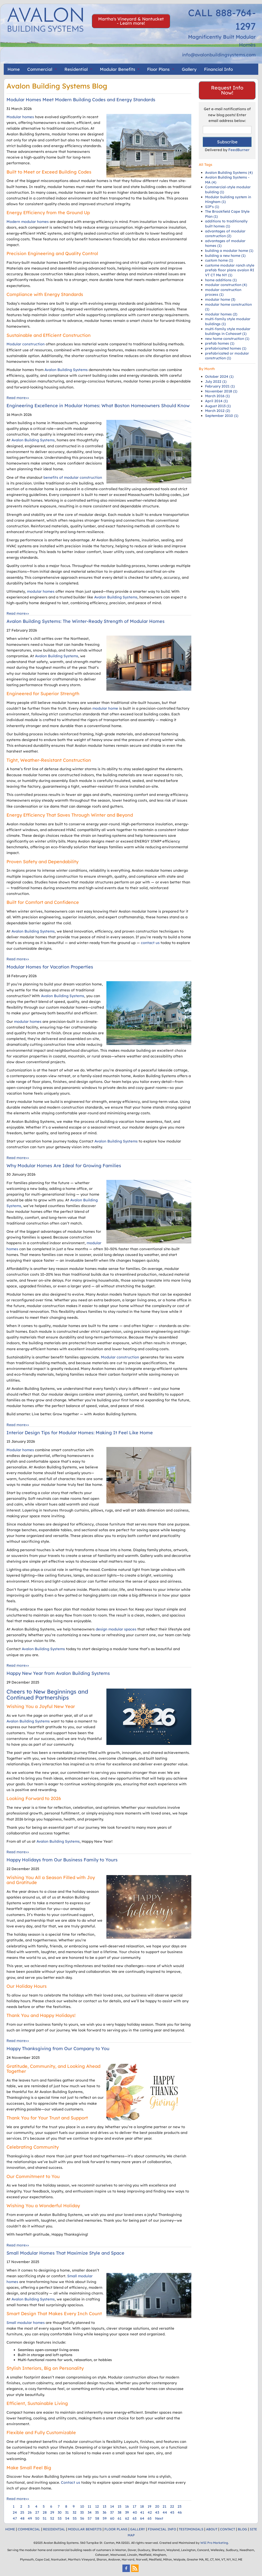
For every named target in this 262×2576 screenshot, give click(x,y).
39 (127, 2512)
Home (13, 69)
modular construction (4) (226, 285)
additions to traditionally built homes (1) (226, 223)
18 (142, 2506)
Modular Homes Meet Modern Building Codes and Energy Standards (80, 99)
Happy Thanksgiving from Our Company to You (57, 2048)
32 (74, 2512)
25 (22, 2512)
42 (150, 2512)
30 (60, 2512)
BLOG (242, 2529)
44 (165, 2512)
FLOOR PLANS (115, 2529)
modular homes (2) (221, 314)
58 (97, 2518)
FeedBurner (239, 149)
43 (157, 2512)
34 (90, 2512)
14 (112, 2506)
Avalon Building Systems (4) (229, 172)
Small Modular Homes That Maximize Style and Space (65, 2253)
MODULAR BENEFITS (85, 2529)
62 (127, 2518)
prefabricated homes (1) (225, 348)
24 (15, 2512)
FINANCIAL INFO (162, 2529)
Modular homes (20, 116)
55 (75, 2518)
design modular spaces (116, 1629)
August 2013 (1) (218, 406)
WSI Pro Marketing (214, 2543)
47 (15, 2518)
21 (164, 2506)
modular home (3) (220, 299)
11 (89, 2506)
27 (37, 2512)
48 (22, 2518)
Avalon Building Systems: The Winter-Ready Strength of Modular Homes (85, 621)
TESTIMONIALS (191, 2529)
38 (119, 2512)
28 (45, 2512)
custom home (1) (219, 260)
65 (150, 2518)
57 (90, 2518)
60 (112, 2518)
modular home (105, 708)
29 (52, 2512)
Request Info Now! (227, 90)
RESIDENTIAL (54, 2529)
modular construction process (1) (223, 292)
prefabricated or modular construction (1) (227, 356)
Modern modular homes (27, 221)
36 (104, 2512)
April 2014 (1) (216, 401)
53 (59, 2518)
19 (149, 2506)
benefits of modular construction (72, 477)
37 (112, 2512)
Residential (76, 69)
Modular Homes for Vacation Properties (49, 967)
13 (104, 2506)
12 (97, 2506)
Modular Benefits (117, 69)
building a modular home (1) (229, 250)
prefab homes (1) (219, 343)
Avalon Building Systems (66, 369)
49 (30, 2518)
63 (134, 2518)
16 (127, 2506)
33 (82, 2512)
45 (172, 2512)
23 (179, 2506)
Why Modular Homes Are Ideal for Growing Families (63, 1165)
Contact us (70, 2482)
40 (135, 2512)
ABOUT (211, 2529)
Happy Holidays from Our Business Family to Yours (62, 1860)
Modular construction (25, 344)
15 (119, 2506)
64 (142, 2518)
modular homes (40, 591)
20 (157, 2506)
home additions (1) (221, 280)
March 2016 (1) (217, 396)
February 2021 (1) (220, 386)
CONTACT (227, 2529)
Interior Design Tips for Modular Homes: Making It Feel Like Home (79, 1432)
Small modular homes (25, 2322)
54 (67, 2518)
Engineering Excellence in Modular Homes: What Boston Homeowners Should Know (98, 405)
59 (105, 2518)
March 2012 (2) (217, 410)
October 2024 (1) (219, 376)
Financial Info (218, 69)
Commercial (39, 69)
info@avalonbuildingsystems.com (219, 55)
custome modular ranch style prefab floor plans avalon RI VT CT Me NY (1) (229, 270)
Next (159, 2518)
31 (67, 2512)
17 (134, 2506)
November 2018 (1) (221, 391)
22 (172, 2506)
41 (142, 2512)
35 (97, 2512)
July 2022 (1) (216, 381)
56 (82, 2518)
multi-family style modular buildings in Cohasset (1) (228, 331)
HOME (10, 2529)
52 (52, 2518)
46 (180, 2512)
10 (82, 2506)
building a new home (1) (225, 255)
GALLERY (137, 2529)
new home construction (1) (227, 338)
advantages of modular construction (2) (225, 233)
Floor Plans (158, 69)
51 (44, 2518)
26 (30, 2512)
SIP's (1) (212, 206)
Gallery (189, 69)
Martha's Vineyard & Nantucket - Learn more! (131, 21)
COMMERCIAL (29, 2529)
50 (37, 2518)
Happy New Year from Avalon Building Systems (58, 1673)
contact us (150, 942)
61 (119, 2518)
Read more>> (17, 397)
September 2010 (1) (221, 415)
